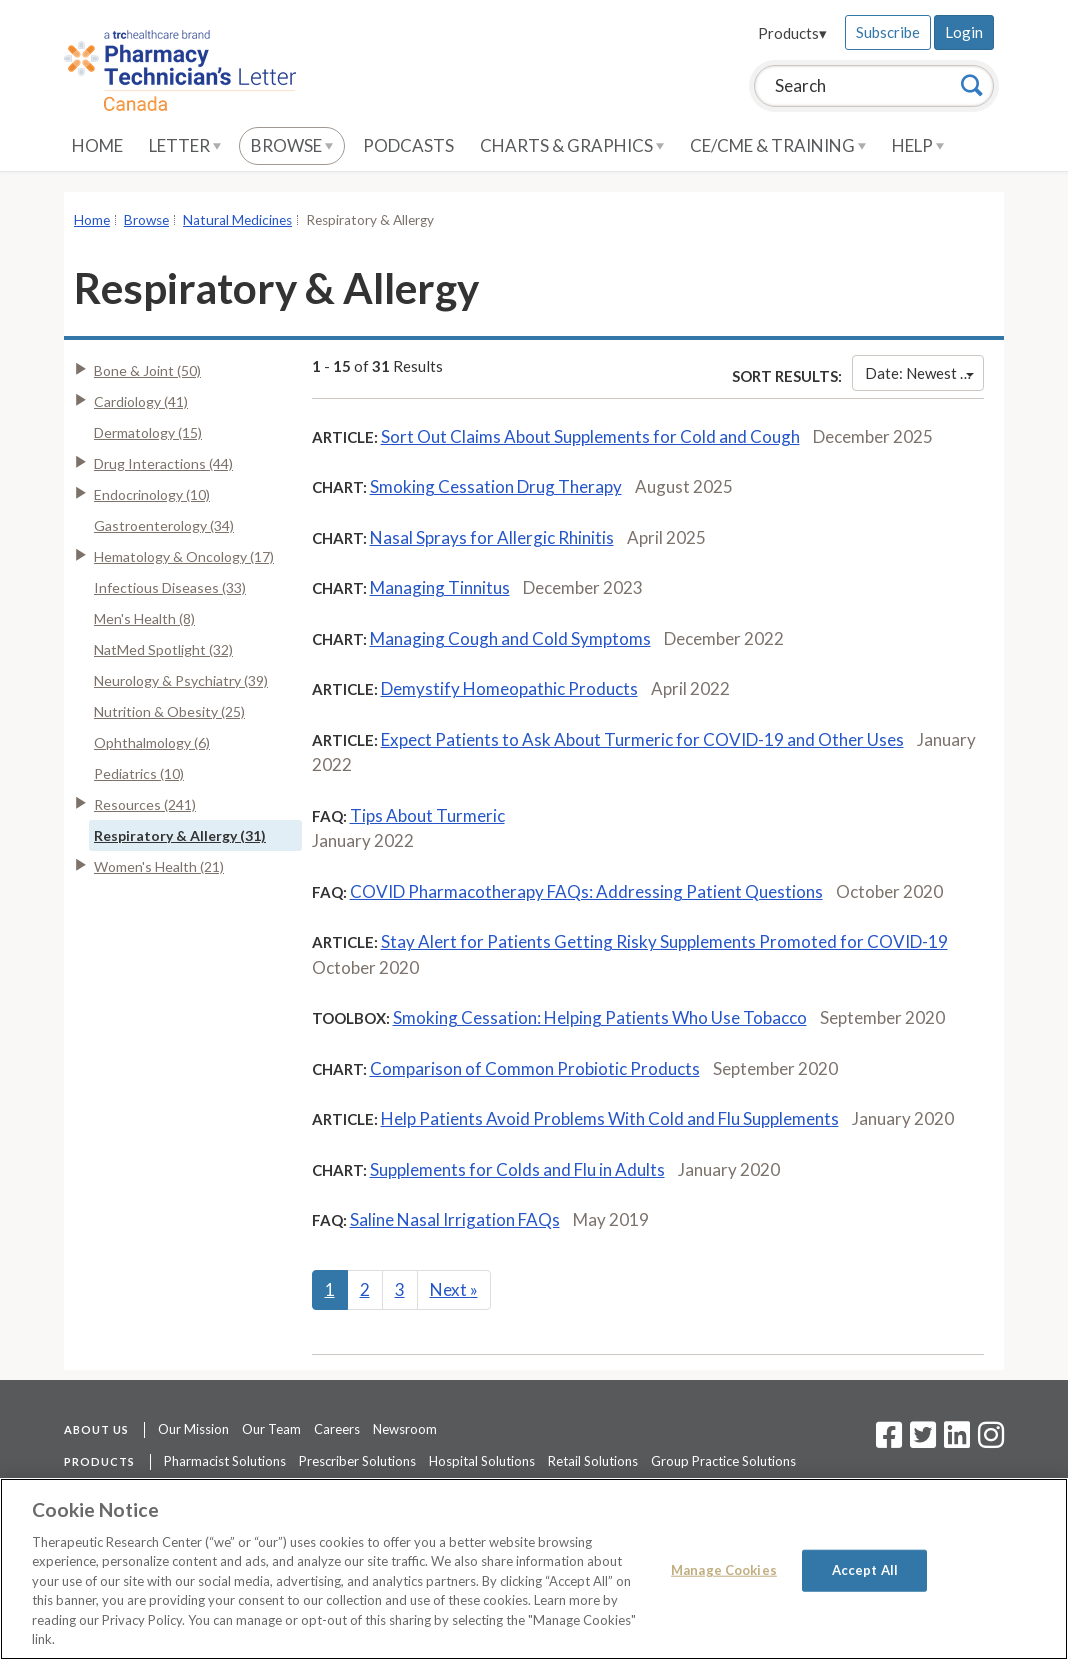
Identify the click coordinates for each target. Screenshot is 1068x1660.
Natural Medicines (237, 220)
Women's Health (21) (159, 866)
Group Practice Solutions (723, 1461)
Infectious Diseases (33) (170, 587)
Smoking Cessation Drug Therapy (496, 486)
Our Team (271, 1429)
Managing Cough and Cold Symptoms (510, 638)
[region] (534, 1569)
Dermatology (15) (148, 432)
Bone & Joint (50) (147, 370)
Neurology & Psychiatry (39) (181, 680)
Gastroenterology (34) (164, 525)
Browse (292, 145)
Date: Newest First (924, 373)
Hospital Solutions (482, 1461)
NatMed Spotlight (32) (163, 649)
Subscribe (888, 32)
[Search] (972, 85)
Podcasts (408, 145)
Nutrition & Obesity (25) (169, 711)
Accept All (865, 1570)
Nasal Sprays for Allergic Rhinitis (492, 537)
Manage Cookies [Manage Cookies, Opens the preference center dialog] (724, 1570)
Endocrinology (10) (152, 494)
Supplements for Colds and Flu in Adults (517, 1169)
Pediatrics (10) (139, 773)
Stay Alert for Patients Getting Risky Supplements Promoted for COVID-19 (664, 941)
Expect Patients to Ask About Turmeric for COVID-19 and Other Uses (642, 739)
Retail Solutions (593, 1461)
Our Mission (193, 1429)
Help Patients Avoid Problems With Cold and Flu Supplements (610, 1118)
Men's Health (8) (144, 618)
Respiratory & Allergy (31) (180, 835)
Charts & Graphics (572, 145)
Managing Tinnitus (440, 587)
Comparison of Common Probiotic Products (535, 1068)
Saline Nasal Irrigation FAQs (455, 1219)
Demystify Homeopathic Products (509, 688)
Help (918, 145)
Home (97, 145)
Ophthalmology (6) (152, 742)
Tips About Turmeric (427, 815)
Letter (185, 145)
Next (454, 1289)
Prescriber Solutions (357, 1461)
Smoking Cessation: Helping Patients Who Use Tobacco (600, 1017)
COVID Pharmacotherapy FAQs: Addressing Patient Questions (586, 891)
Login (964, 32)
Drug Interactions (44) (163, 463)
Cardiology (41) (141, 401)
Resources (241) (145, 804)
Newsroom (405, 1429)
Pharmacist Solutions (225, 1461)
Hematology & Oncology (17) (184, 556)
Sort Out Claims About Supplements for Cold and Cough (590, 436)
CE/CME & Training (778, 145)
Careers (337, 1429)
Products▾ (792, 33)
